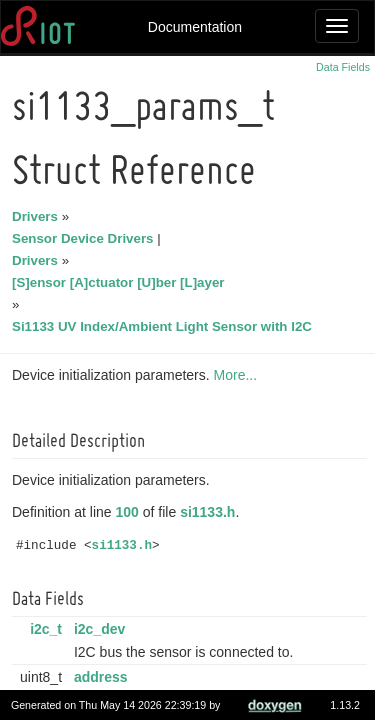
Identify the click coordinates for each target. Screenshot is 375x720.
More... (239, 375)
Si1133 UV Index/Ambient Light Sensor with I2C (165, 326)
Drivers (38, 216)
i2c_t (49, 629)
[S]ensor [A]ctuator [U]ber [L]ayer (121, 282)
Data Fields (343, 67)
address (104, 677)
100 (130, 512)
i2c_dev (102, 629)
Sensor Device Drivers (86, 238)
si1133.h (210, 512)
